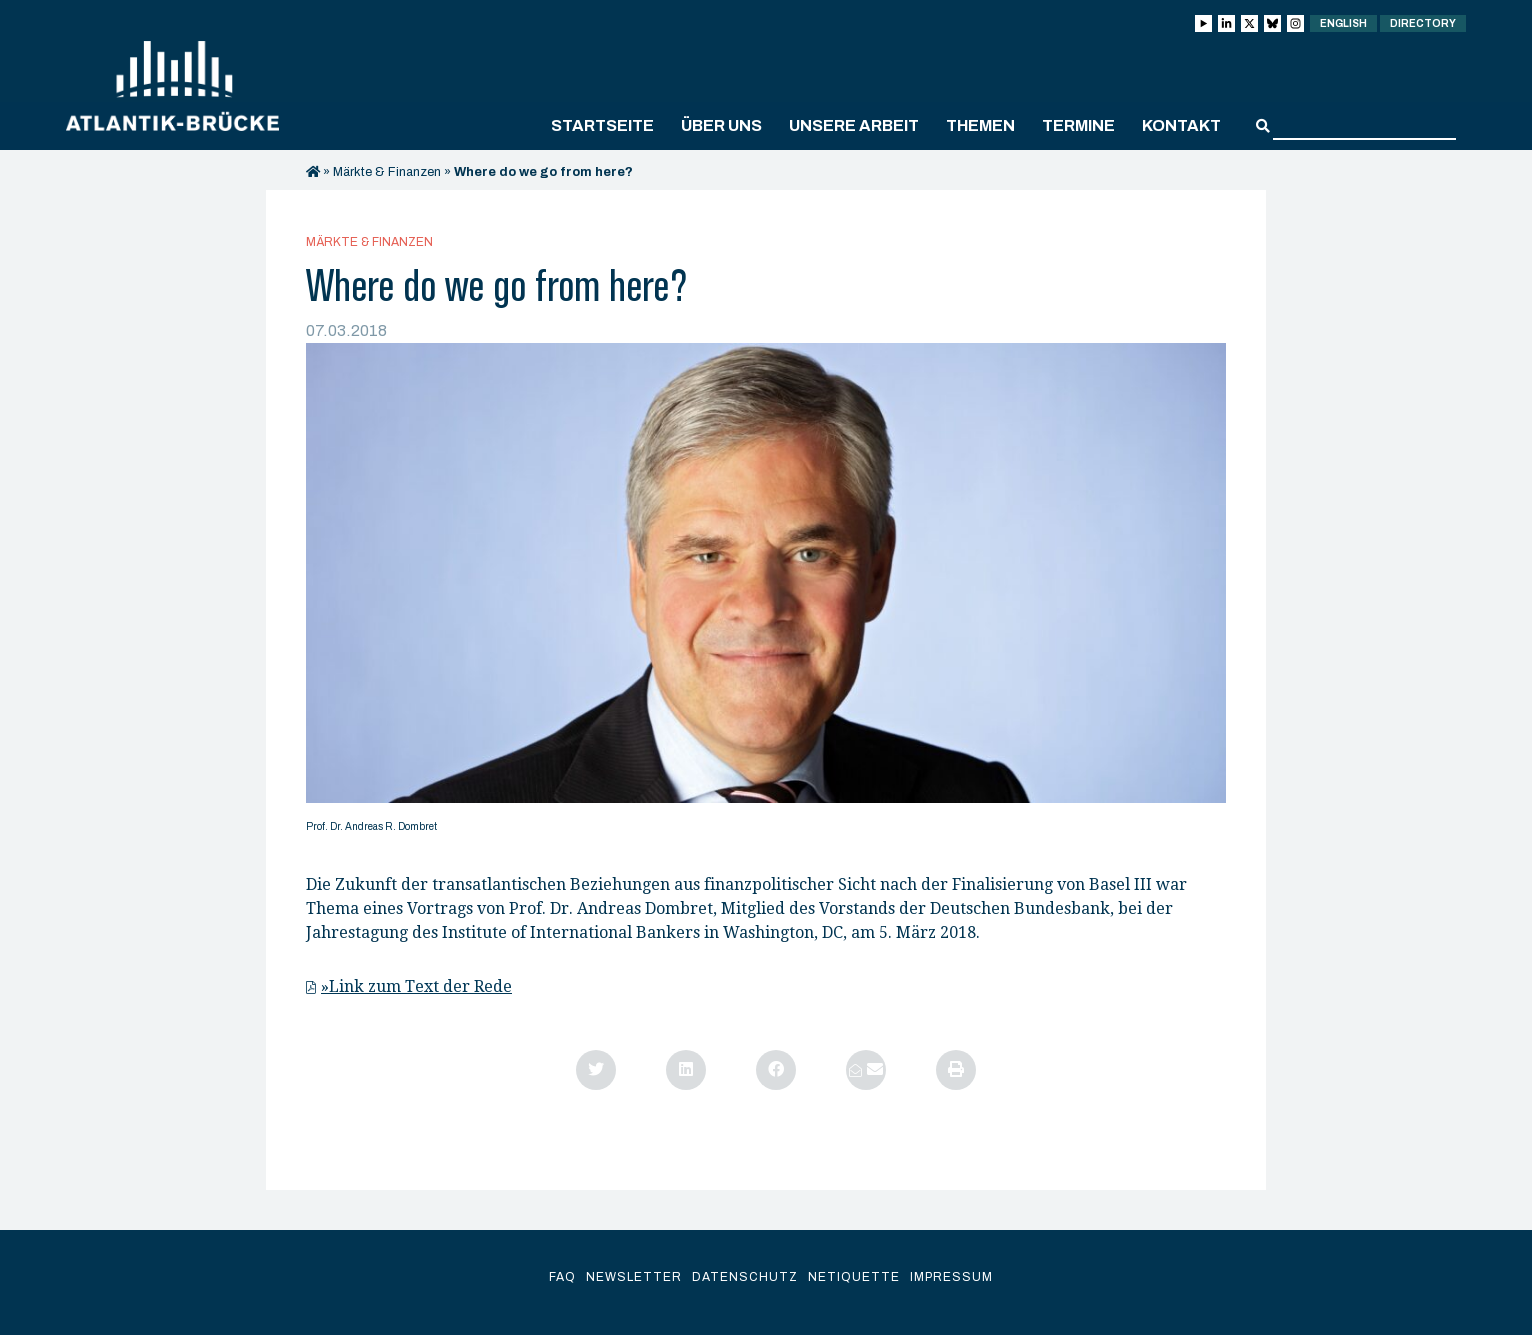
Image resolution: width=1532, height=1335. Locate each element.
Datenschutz (745, 1277)
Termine (1078, 125)
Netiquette (854, 1277)
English (1343, 23)
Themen (980, 125)
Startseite (602, 125)
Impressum (951, 1277)
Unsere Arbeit (854, 125)
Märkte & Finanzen (387, 172)
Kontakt (1181, 125)
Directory (1423, 23)
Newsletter (634, 1277)
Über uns (721, 125)
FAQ (562, 1277)
